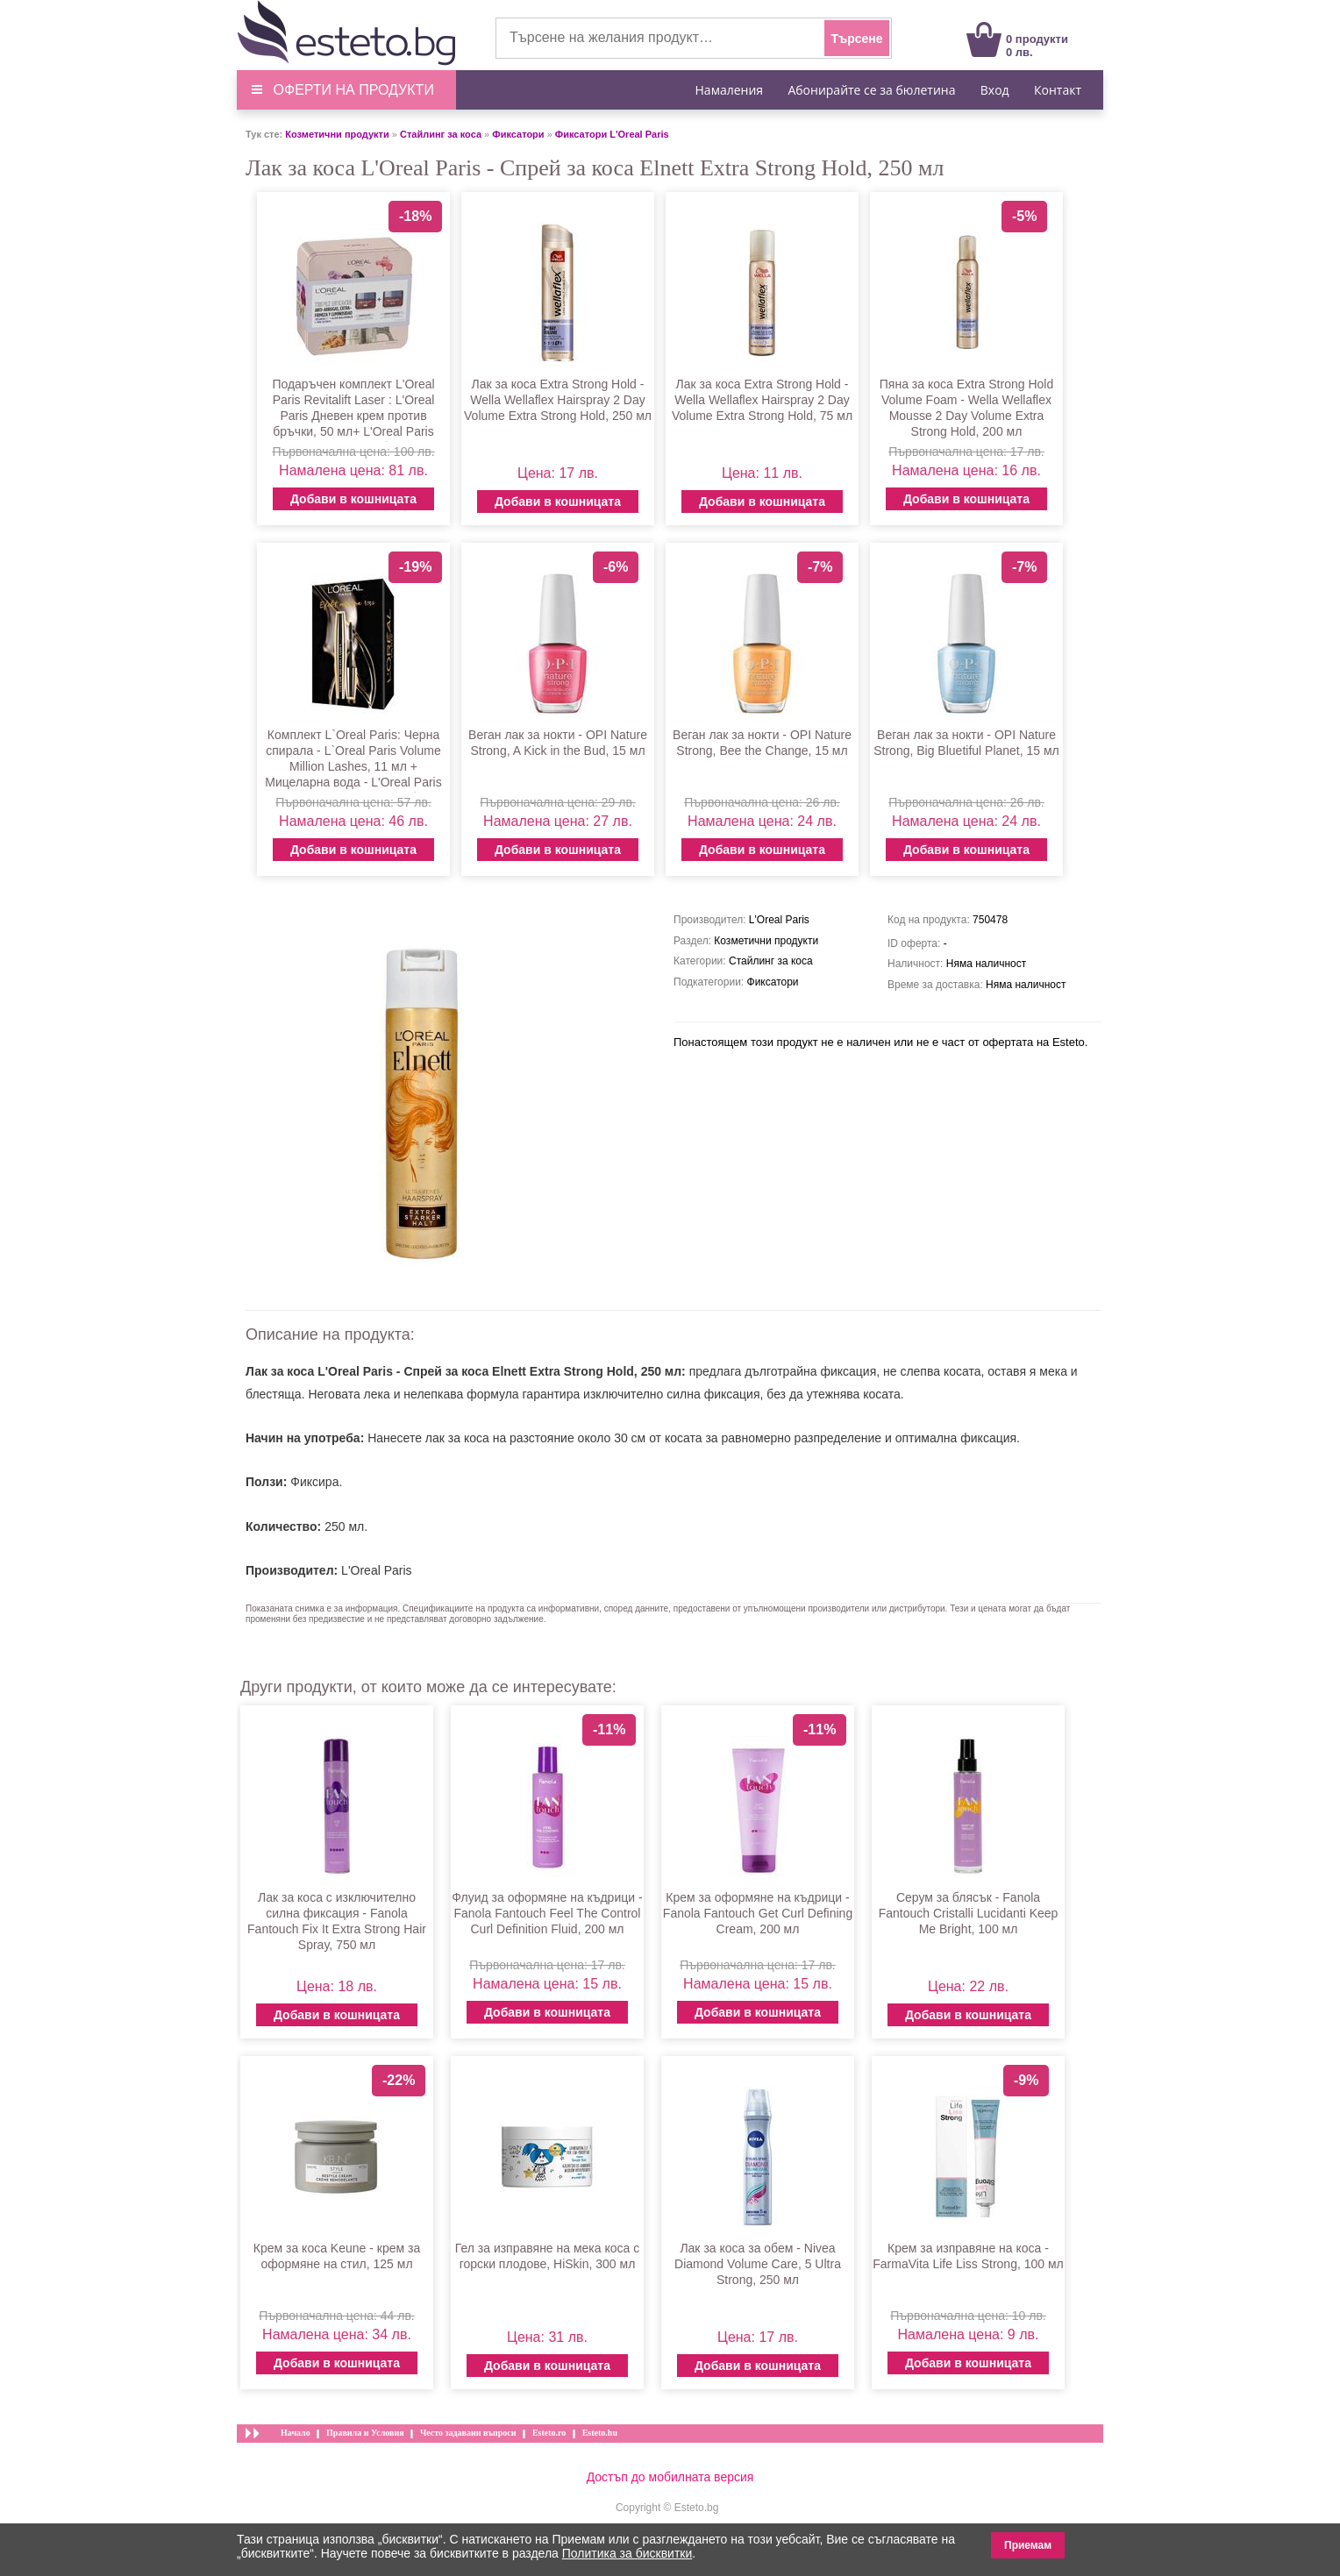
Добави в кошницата (353, 499)
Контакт (1057, 90)
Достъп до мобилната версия (670, 2477)
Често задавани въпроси (468, 2432)
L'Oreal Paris (376, 1570)
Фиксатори (518, 134)
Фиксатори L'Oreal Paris (612, 134)
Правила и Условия (365, 2432)
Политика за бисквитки (627, 2553)
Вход (994, 90)
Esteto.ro (549, 2432)
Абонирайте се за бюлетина (871, 90)
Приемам (1027, 2545)
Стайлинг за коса (440, 134)
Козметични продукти (336, 134)
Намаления (729, 90)
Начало (295, 2432)
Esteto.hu (599, 2432)
